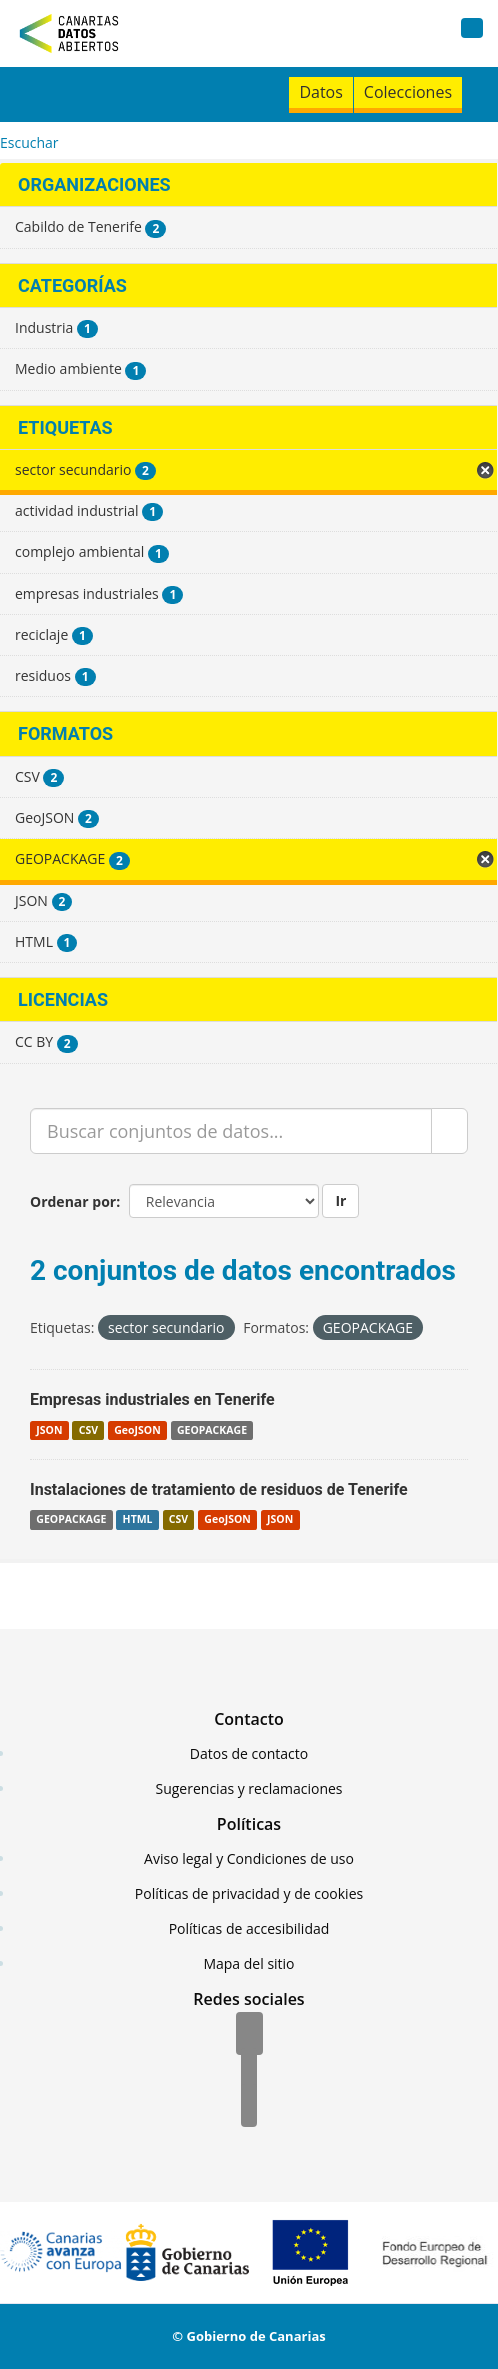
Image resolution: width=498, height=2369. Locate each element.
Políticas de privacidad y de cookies (249, 1893)
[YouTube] (249, 2107)
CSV (88, 1430)
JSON (49, 1430)
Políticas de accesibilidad (249, 1928)
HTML (138, 1520)
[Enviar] (449, 1131)
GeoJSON (137, 1430)
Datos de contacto (249, 1753)
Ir (340, 1200)
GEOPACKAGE (212, 1430)
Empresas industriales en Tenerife (152, 1399)
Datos (320, 92)
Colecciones (408, 92)
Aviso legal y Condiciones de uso (249, 1858)
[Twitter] (249, 2071)
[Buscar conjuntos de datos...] (231, 1131)
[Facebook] (249, 2035)
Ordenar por (73, 1201)
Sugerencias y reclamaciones (249, 1788)
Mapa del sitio (248, 1963)
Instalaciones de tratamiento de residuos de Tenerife (219, 1489)
